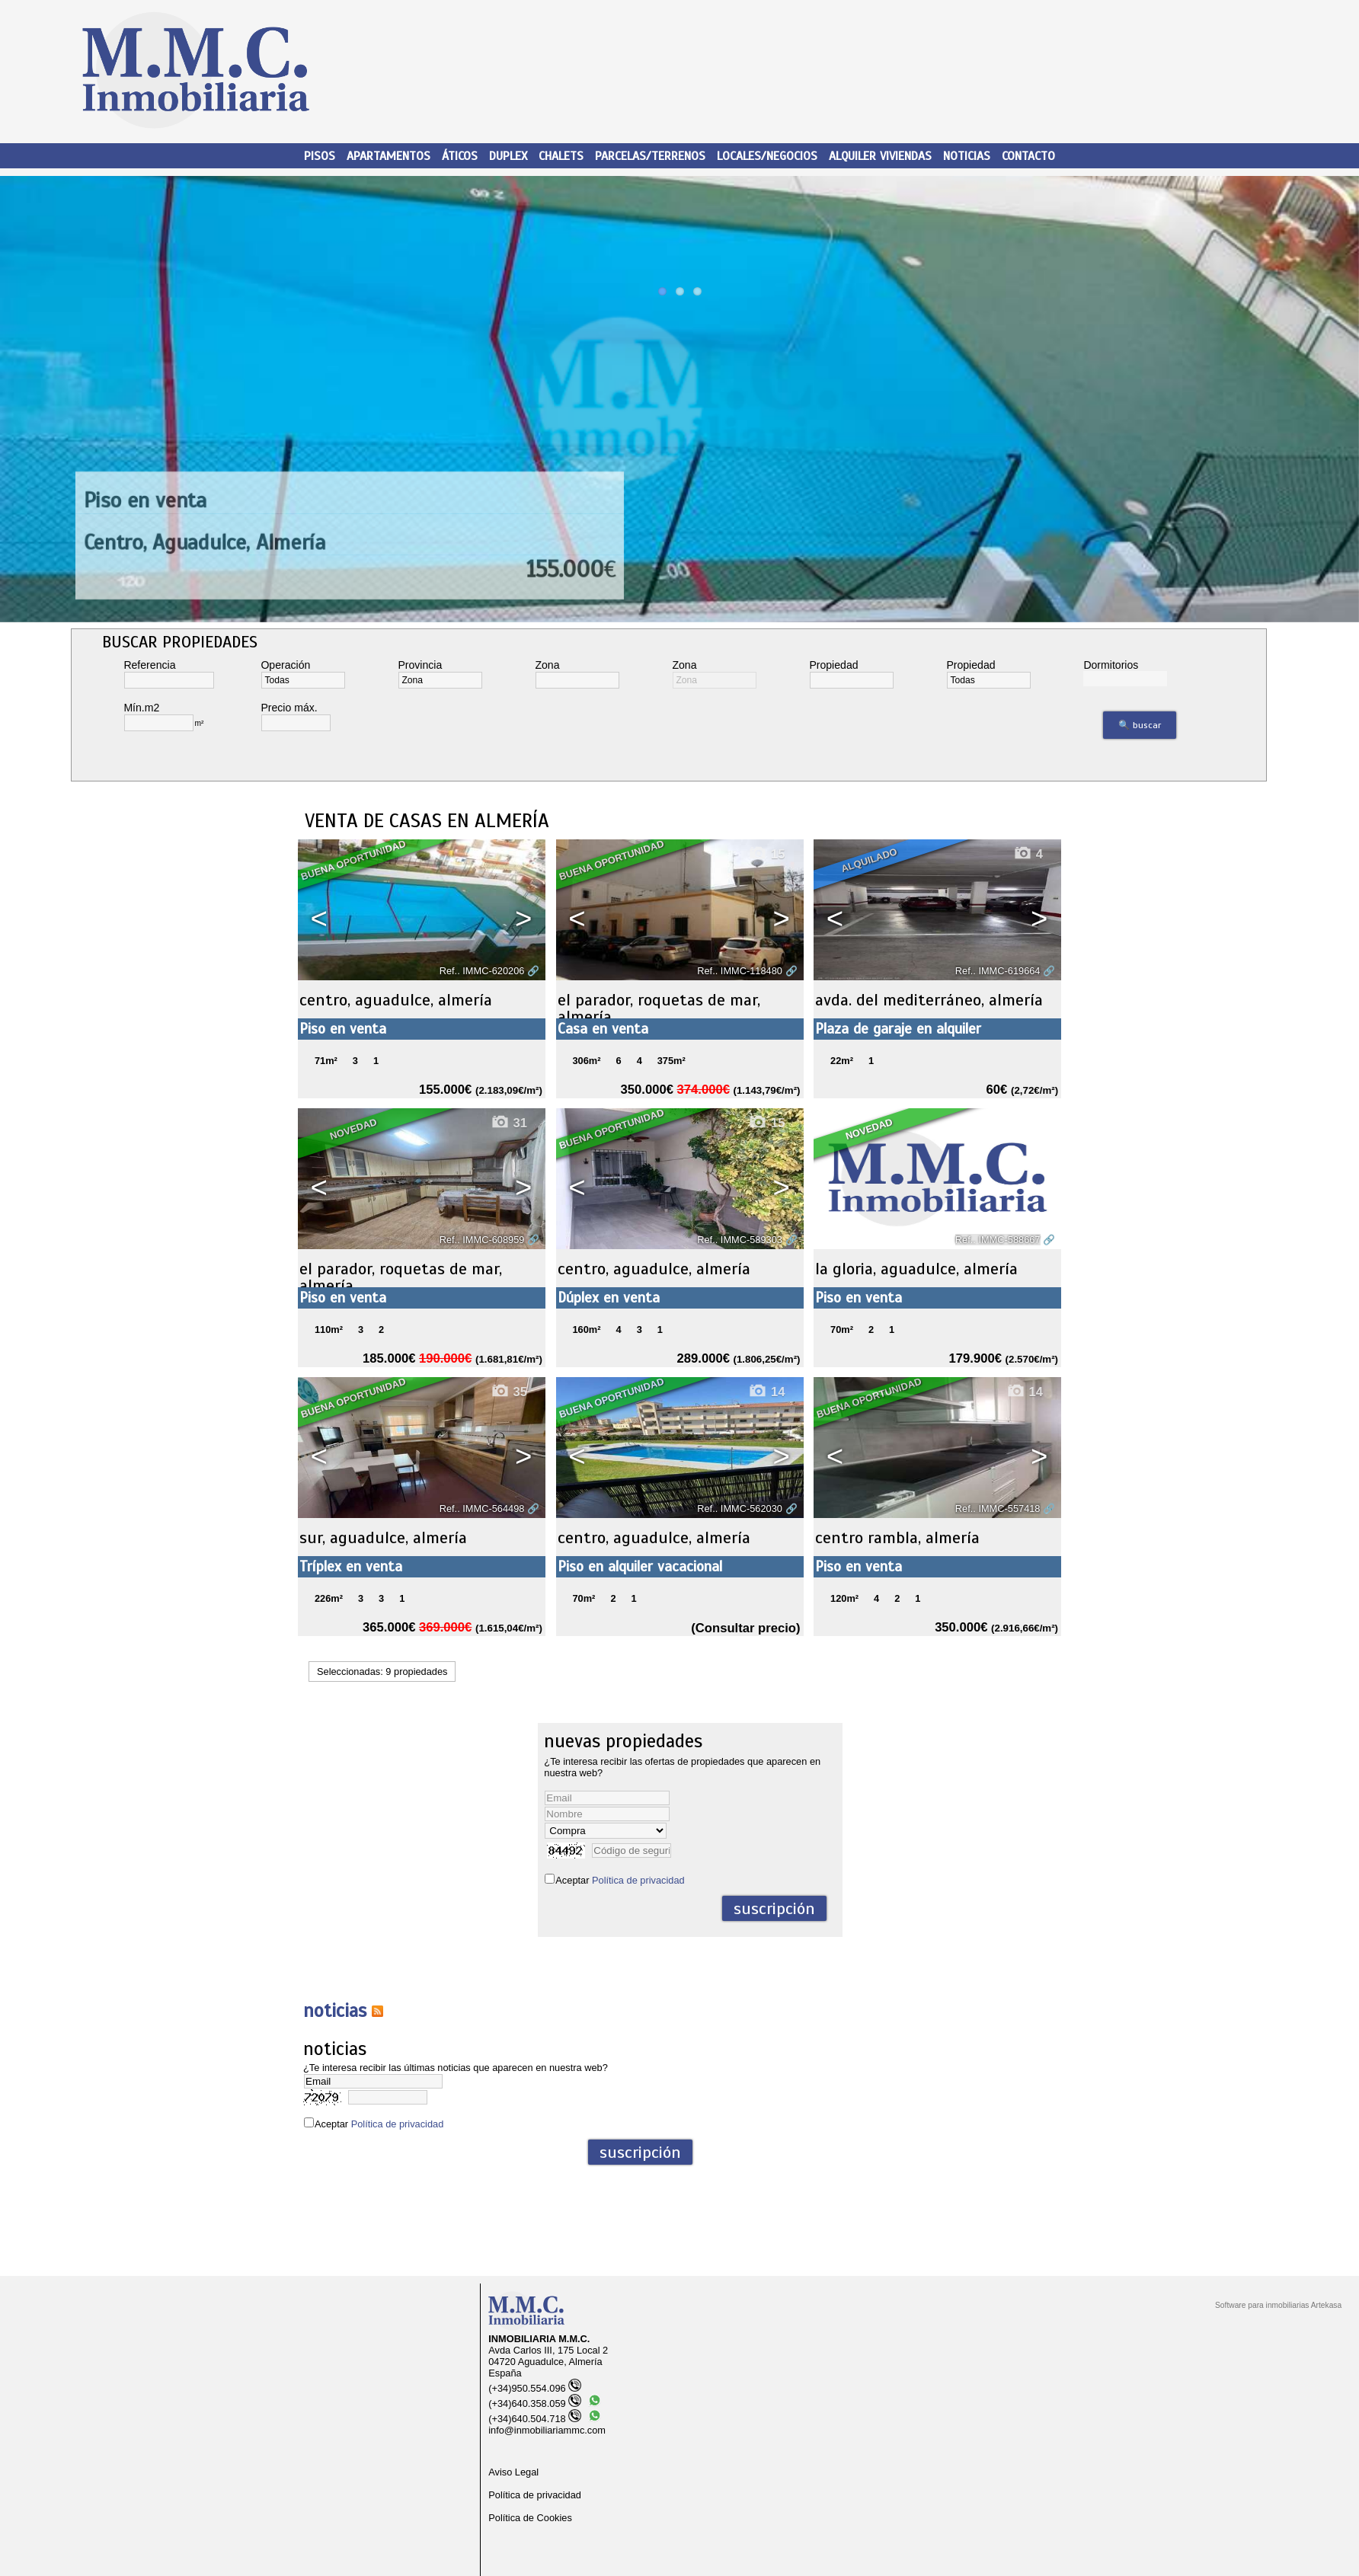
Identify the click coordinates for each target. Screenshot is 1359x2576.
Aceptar (619, 1880)
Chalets (561, 156)
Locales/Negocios (767, 156)
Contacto (1028, 156)
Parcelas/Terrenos (650, 156)
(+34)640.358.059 (534, 2403)
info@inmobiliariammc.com (547, 2430)
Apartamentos (388, 156)
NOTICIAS (334, 2010)
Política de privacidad (638, 1880)
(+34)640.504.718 (534, 2418)
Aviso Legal (513, 2472)
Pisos (319, 156)
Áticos (460, 156)
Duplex (508, 156)
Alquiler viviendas (880, 156)
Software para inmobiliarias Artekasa (1278, 2305)
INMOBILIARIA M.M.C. (539, 2338)
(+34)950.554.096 (534, 2388)
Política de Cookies (530, 2517)
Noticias (966, 156)
